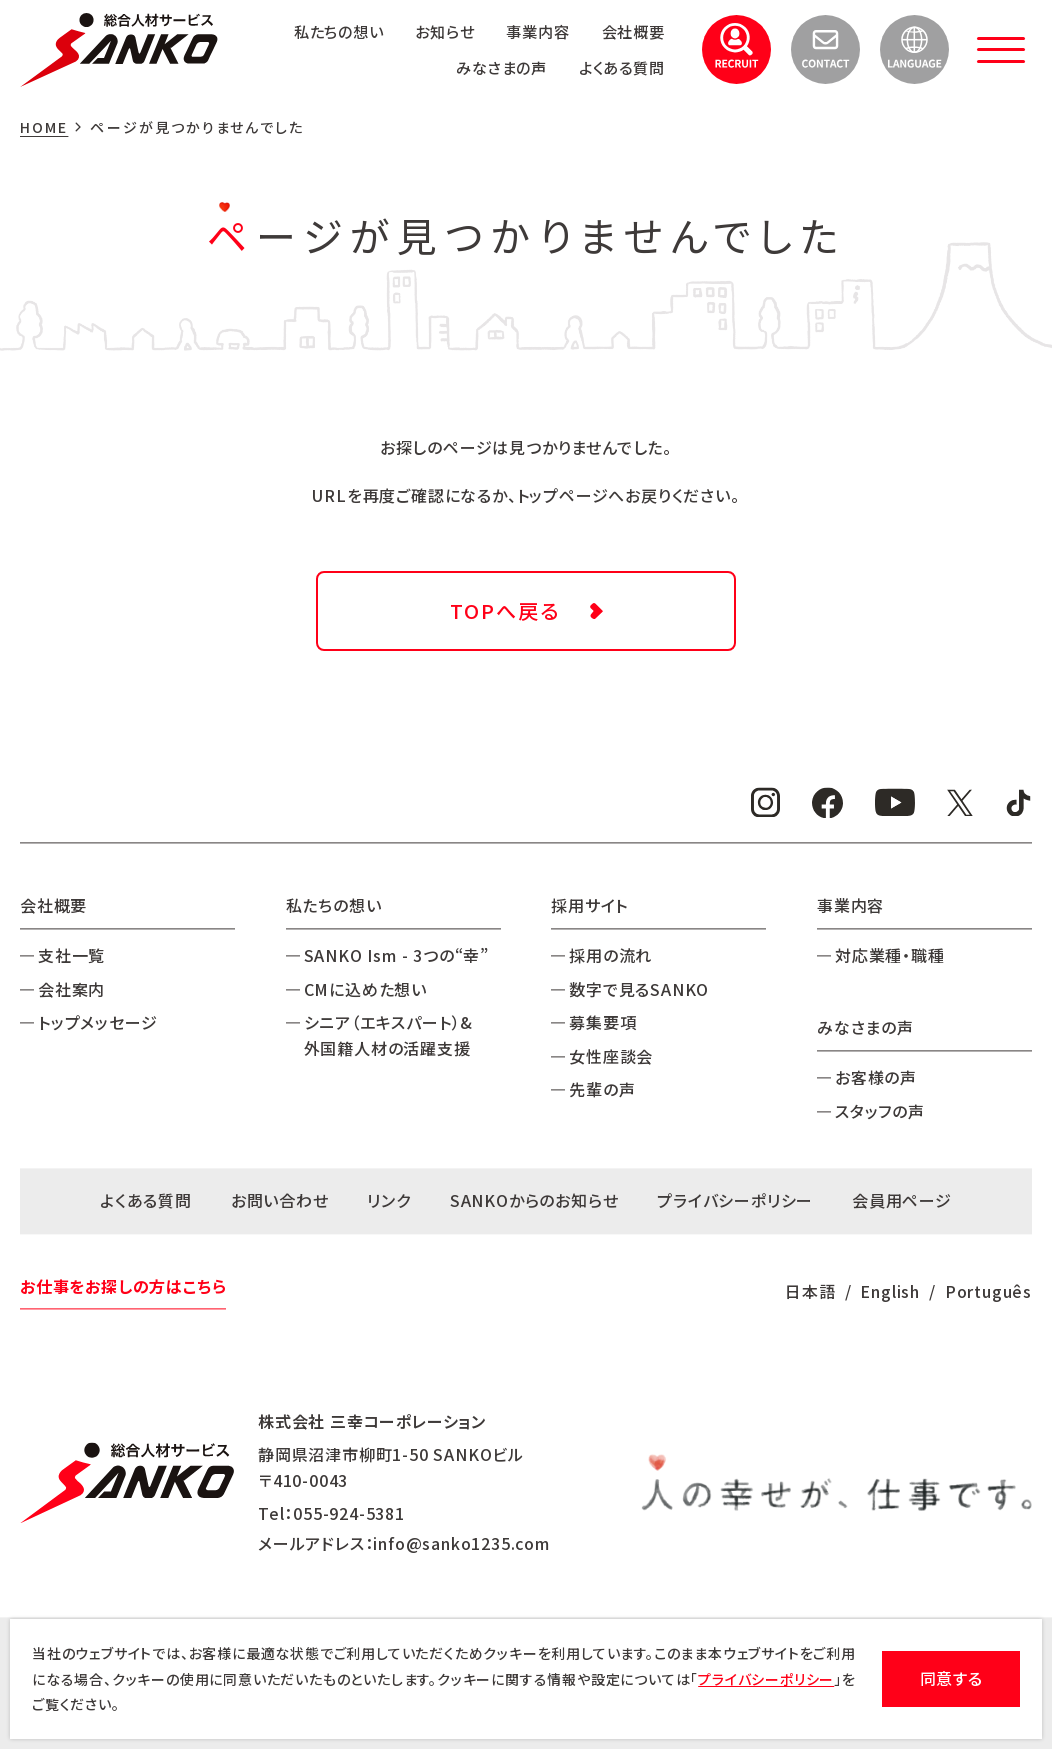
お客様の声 (876, 1078)
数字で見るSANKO (639, 989)
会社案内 (71, 989)
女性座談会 (611, 1056)
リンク (388, 1201)
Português (988, 1291)
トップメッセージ (97, 1023)
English (890, 1291)
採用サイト (589, 905)
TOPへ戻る (505, 610)
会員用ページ (902, 1201)
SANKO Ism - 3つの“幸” (396, 956)
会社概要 (630, 31)
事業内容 (531, 31)
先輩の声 (602, 1090)
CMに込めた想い (365, 989)
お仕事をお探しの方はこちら (123, 1286)
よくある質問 (619, 67)
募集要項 (602, 1023)
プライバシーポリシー (735, 1201)
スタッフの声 (880, 1111)
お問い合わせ (280, 1201)
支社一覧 (71, 956)
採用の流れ (610, 956)
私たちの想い (323, 31)
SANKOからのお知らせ (534, 1201)
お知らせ (434, 31)
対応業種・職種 (890, 956)
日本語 (810, 1291)
